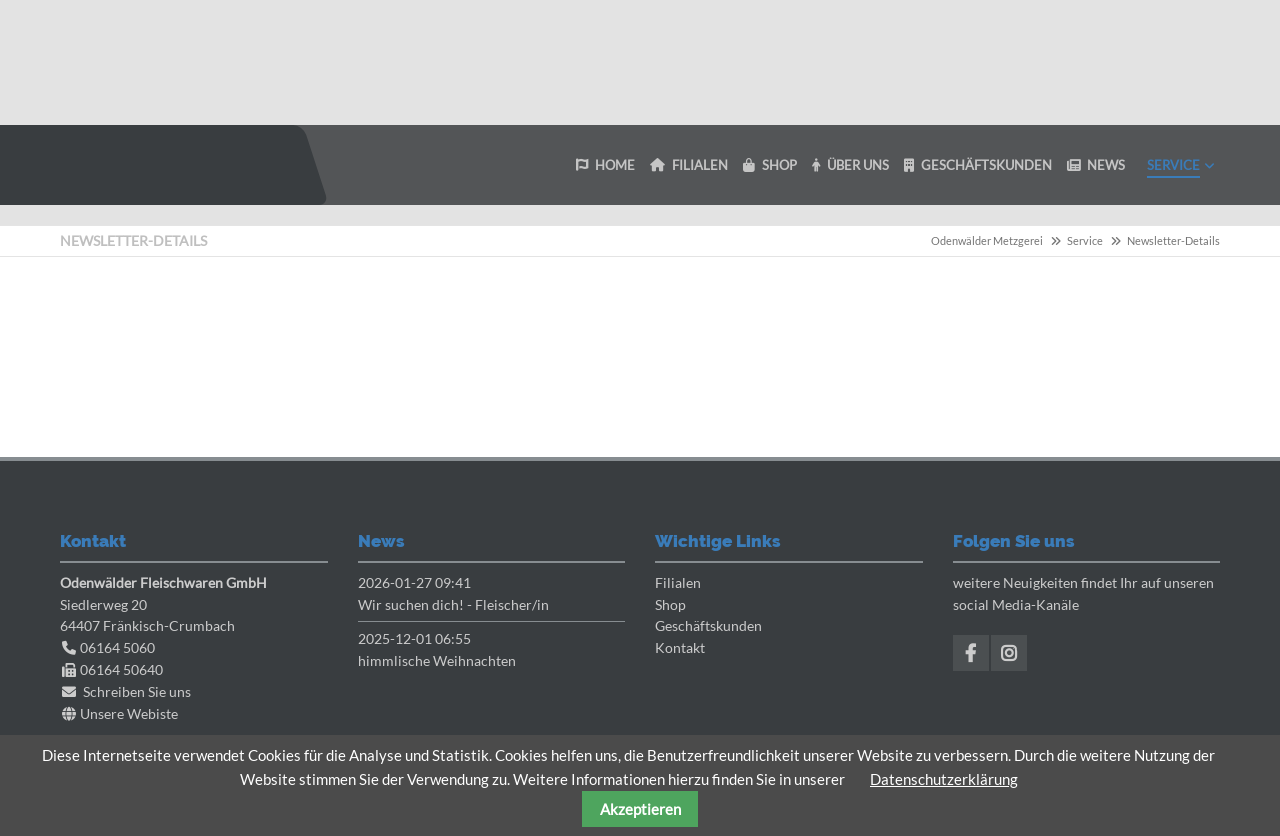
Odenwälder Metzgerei (987, 240)
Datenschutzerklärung (944, 779)
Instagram (1009, 653)
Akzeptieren (640, 809)
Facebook (971, 653)
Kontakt (680, 647)
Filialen (678, 582)
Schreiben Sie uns (137, 691)
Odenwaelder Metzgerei (165, 165)
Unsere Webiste (129, 713)
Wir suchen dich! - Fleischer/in (453, 604)
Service (1085, 240)
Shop (670, 604)
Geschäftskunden (708, 625)
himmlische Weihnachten (437, 660)
